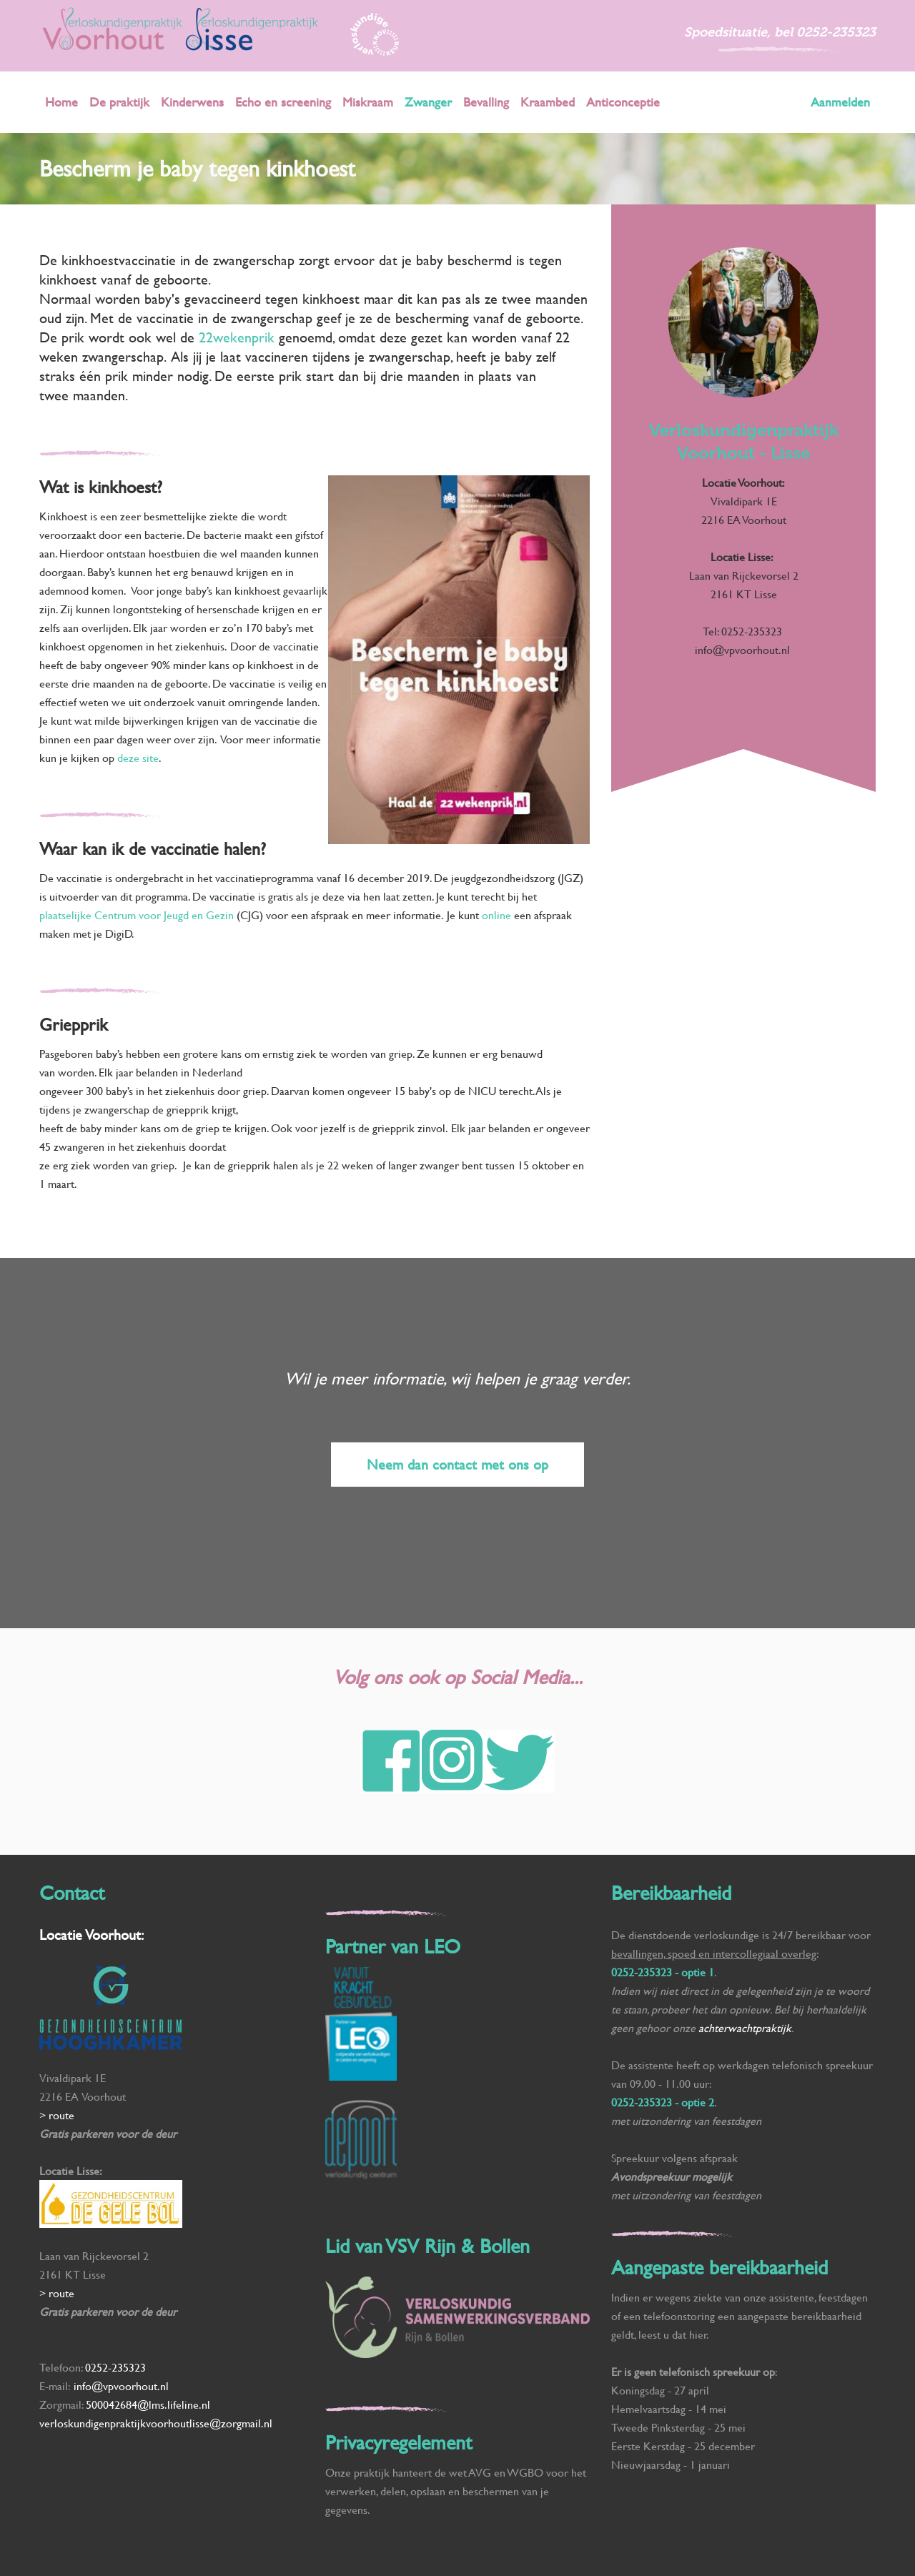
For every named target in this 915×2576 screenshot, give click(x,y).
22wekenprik (239, 337)
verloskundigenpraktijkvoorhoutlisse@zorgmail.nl (157, 2422)
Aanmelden (840, 102)
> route (56, 2114)
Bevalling (486, 102)
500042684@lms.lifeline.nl (148, 2404)
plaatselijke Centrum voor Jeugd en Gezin (136, 914)
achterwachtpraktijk (744, 2027)
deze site (138, 757)
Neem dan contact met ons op (457, 1464)
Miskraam (367, 102)
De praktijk (119, 102)
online (498, 914)
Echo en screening (283, 102)
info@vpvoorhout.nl (744, 649)
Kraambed (547, 102)
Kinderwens (192, 102)
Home (61, 102)
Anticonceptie (623, 102)
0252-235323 (836, 32)
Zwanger (428, 102)
